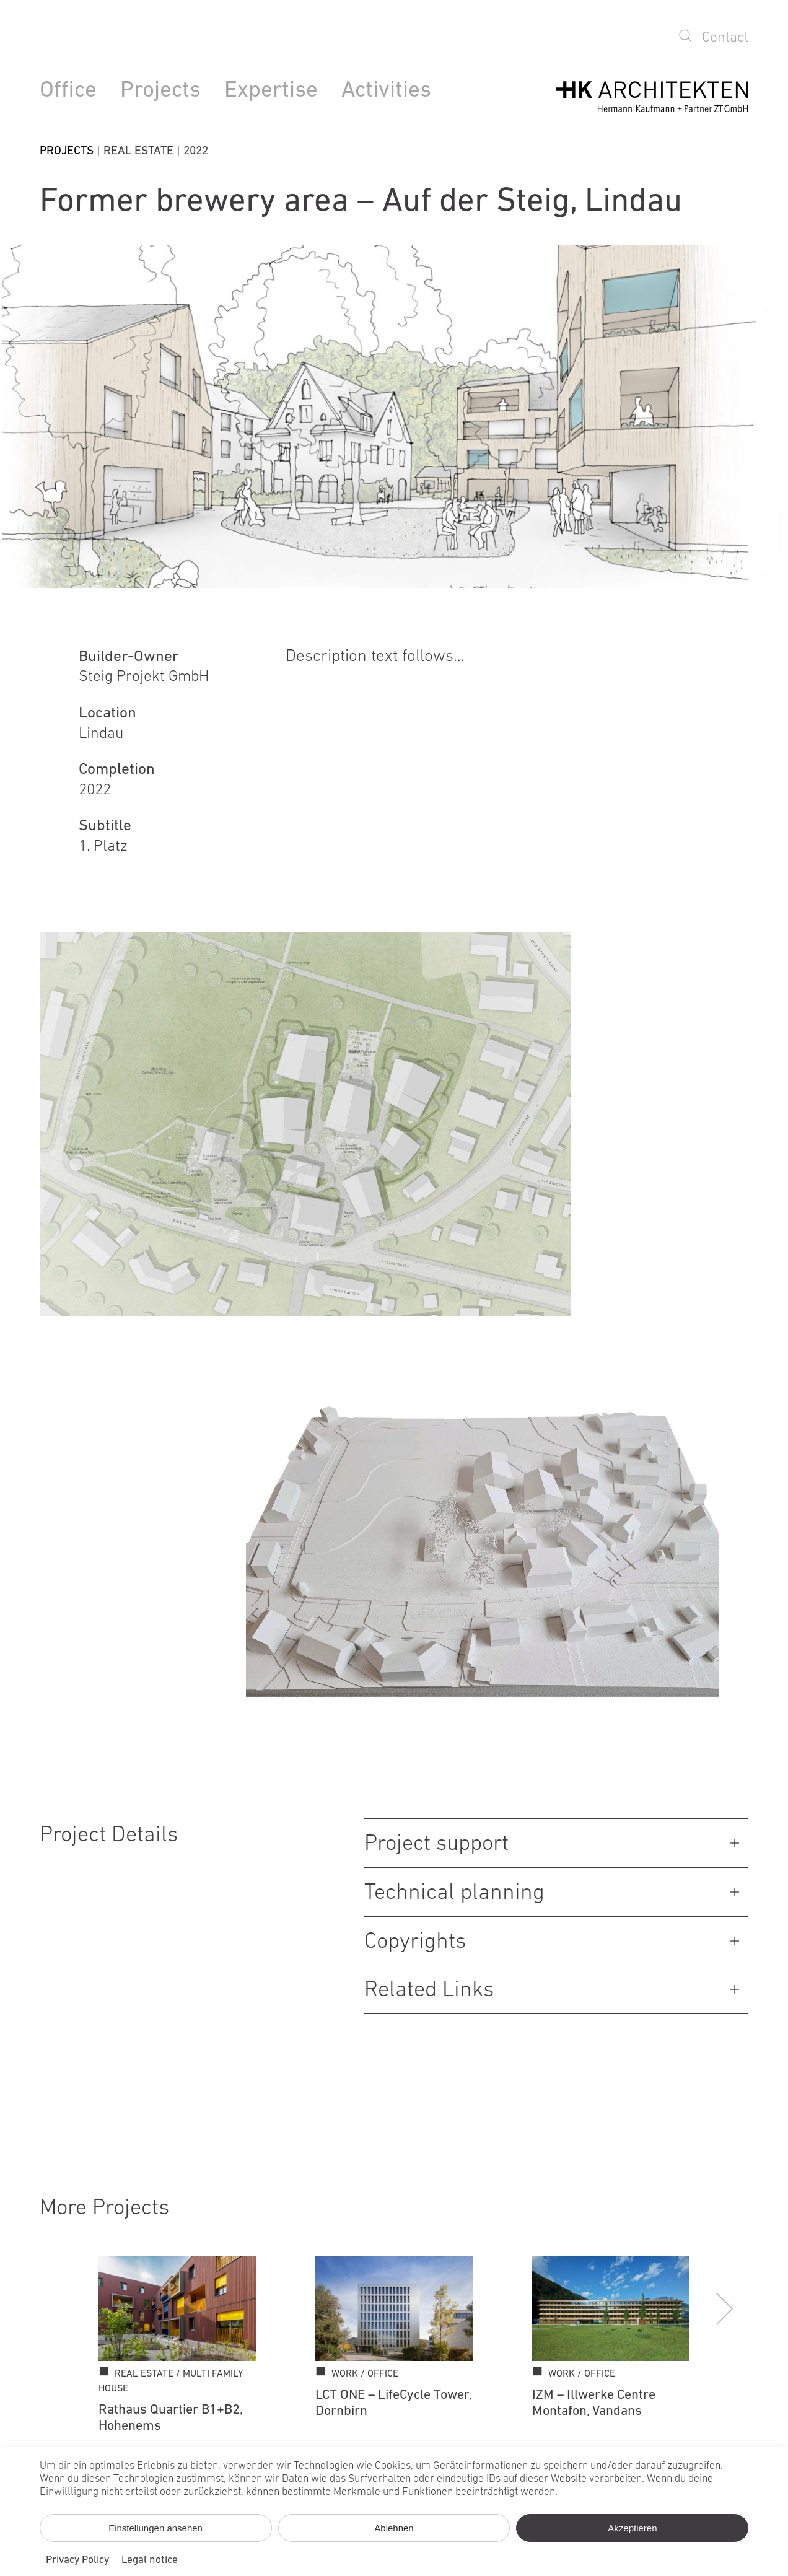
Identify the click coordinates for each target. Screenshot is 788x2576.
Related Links (429, 1990)
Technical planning (454, 1893)
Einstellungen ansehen (155, 2528)
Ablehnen (393, 2528)
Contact (725, 37)
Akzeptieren (632, 2528)
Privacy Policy (77, 2560)
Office (68, 90)
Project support (436, 1844)
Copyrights (415, 1942)
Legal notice (149, 2560)
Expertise (271, 90)
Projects (160, 90)
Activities (386, 90)
